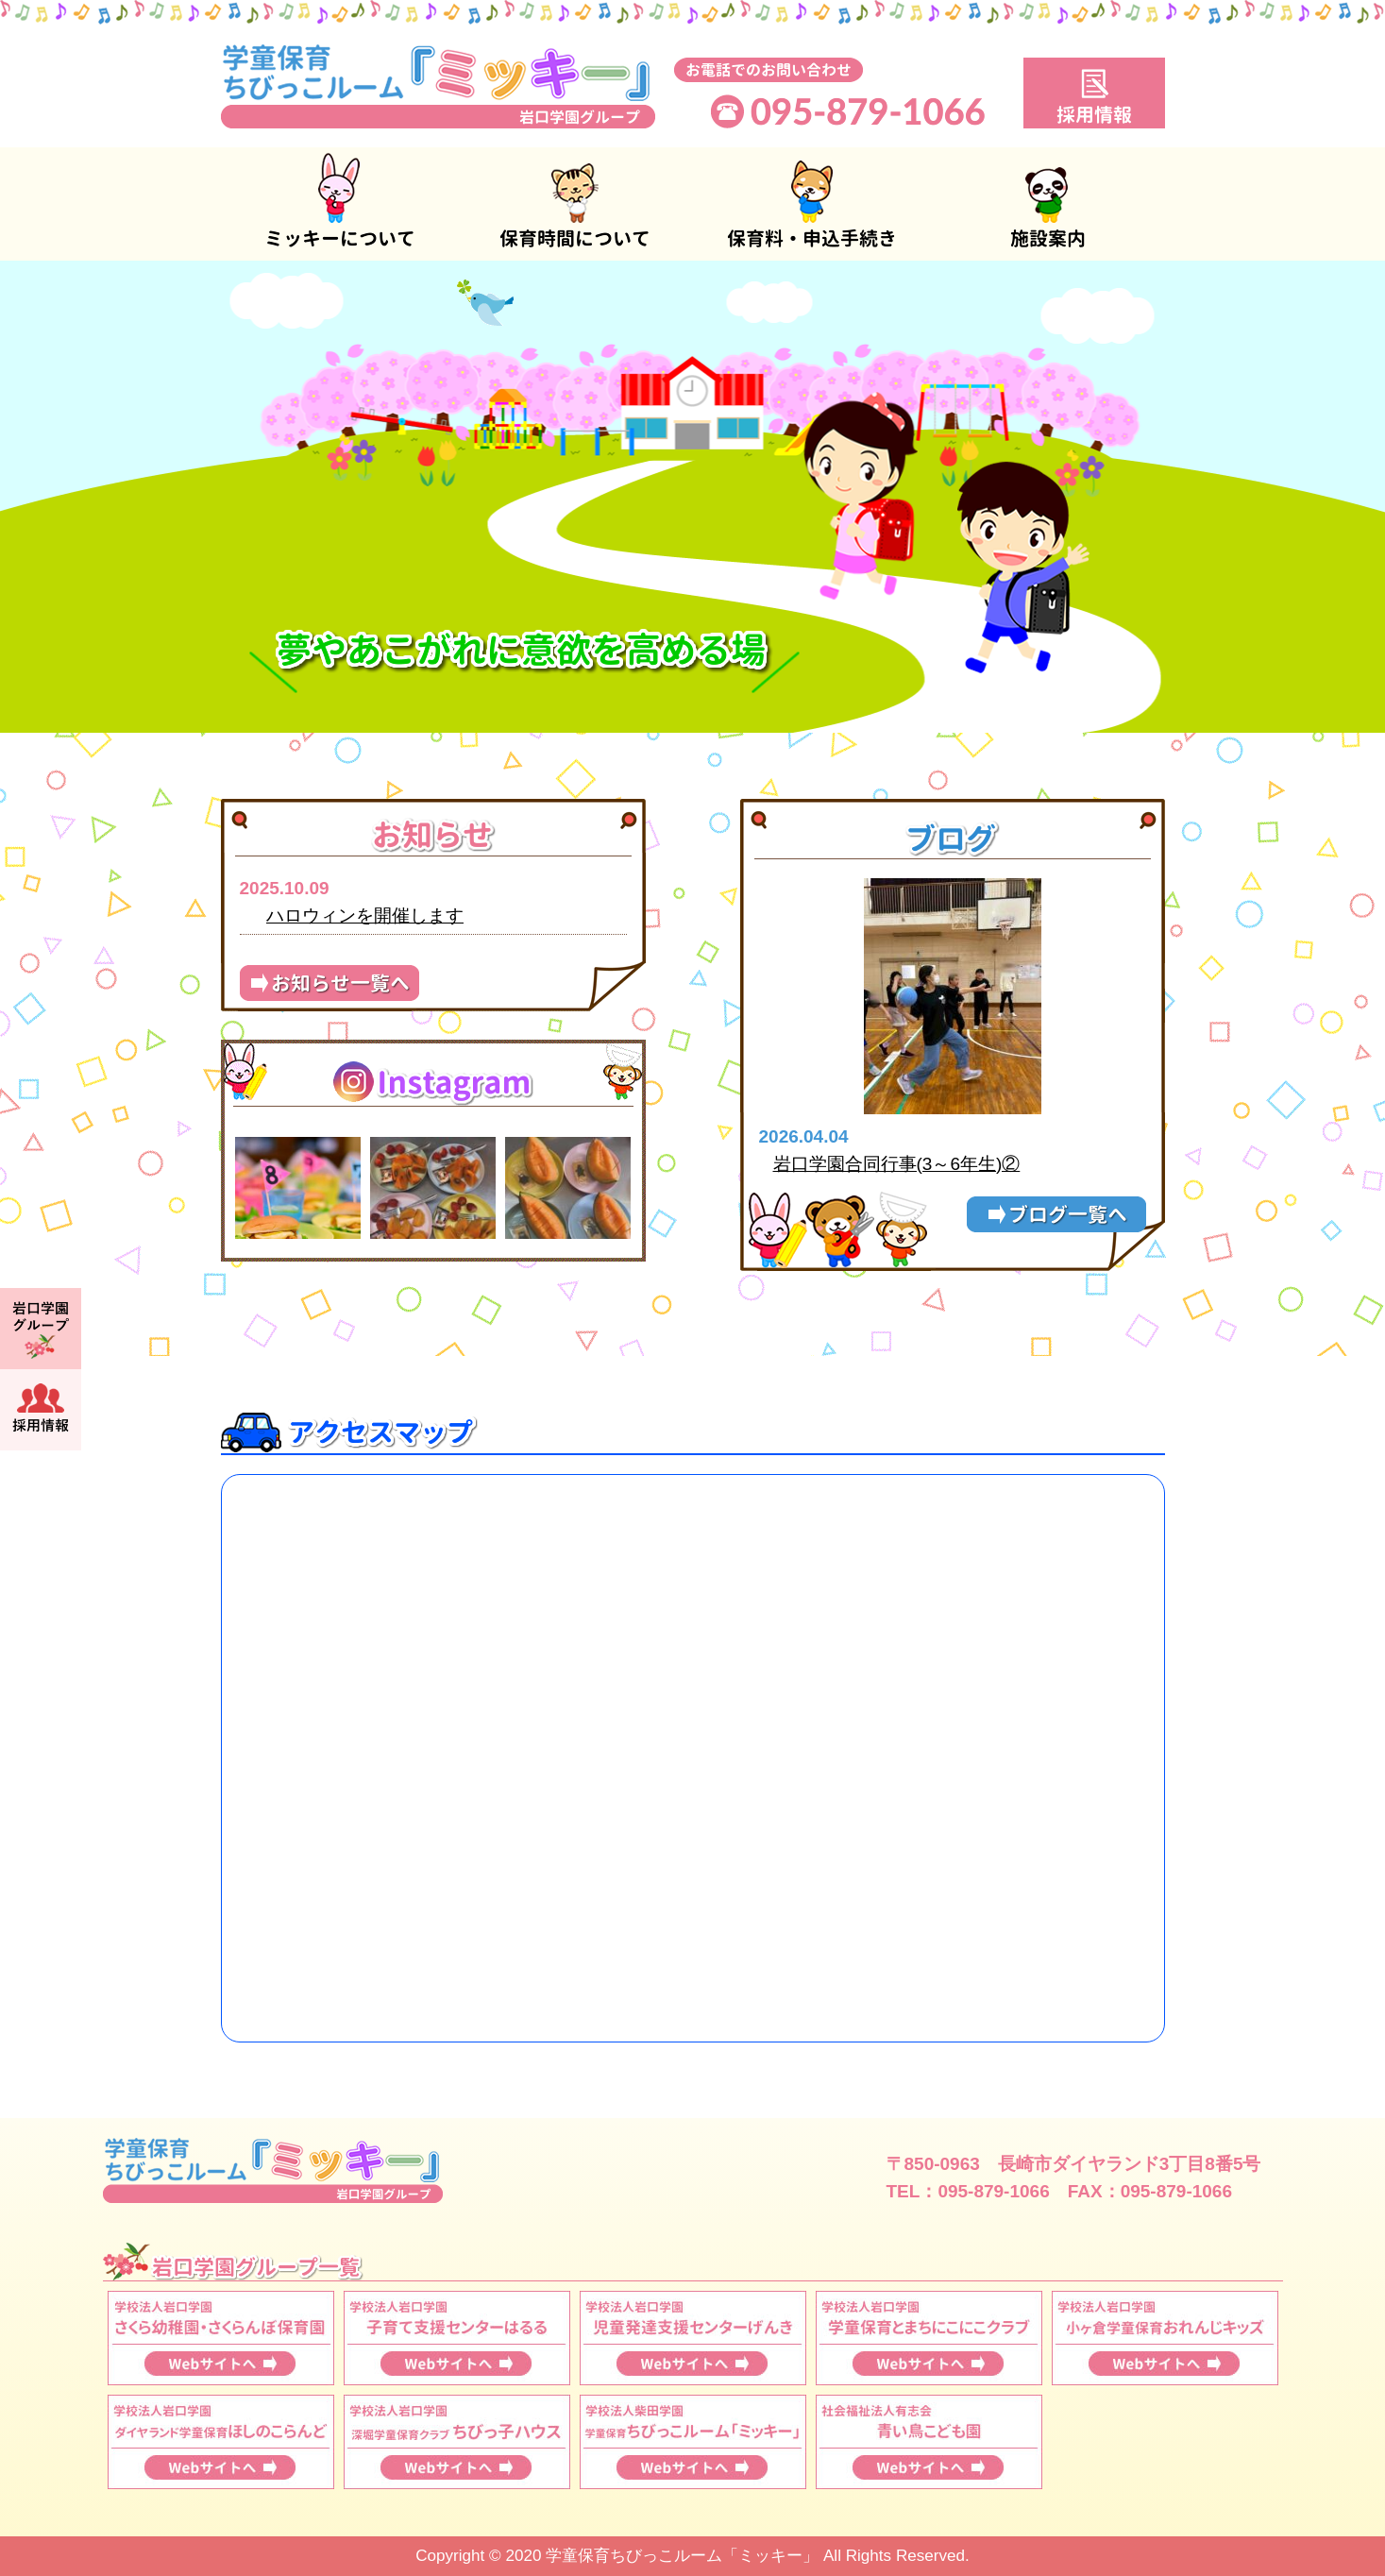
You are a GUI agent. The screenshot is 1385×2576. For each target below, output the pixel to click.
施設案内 (1047, 204)
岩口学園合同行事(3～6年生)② (897, 1164)
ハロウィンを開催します (365, 915)
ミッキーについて (339, 204)
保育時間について (575, 204)
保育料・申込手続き (811, 204)
